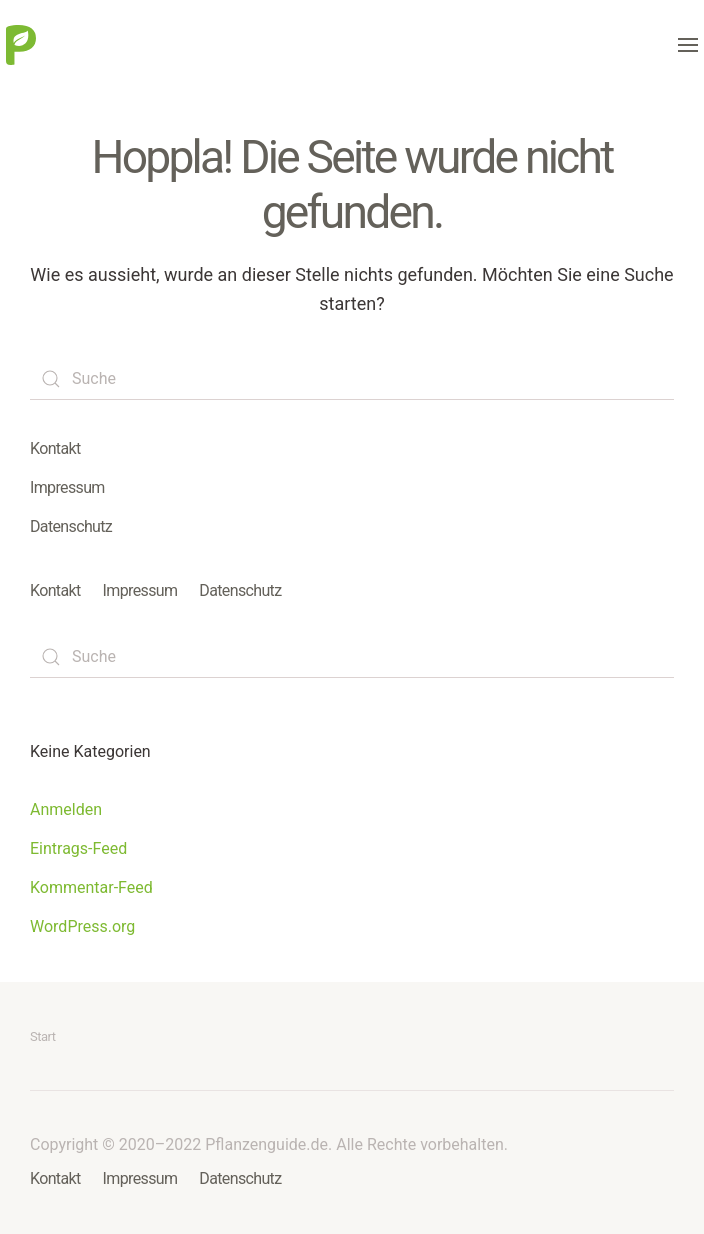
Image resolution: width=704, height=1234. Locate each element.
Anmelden (66, 809)
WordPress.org (82, 926)
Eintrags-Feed (78, 848)
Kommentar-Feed (91, 887)
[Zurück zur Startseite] (21, 45)
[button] (688, 45)
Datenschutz (71, 526)
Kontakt (55, 448)
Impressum (67, 487)
